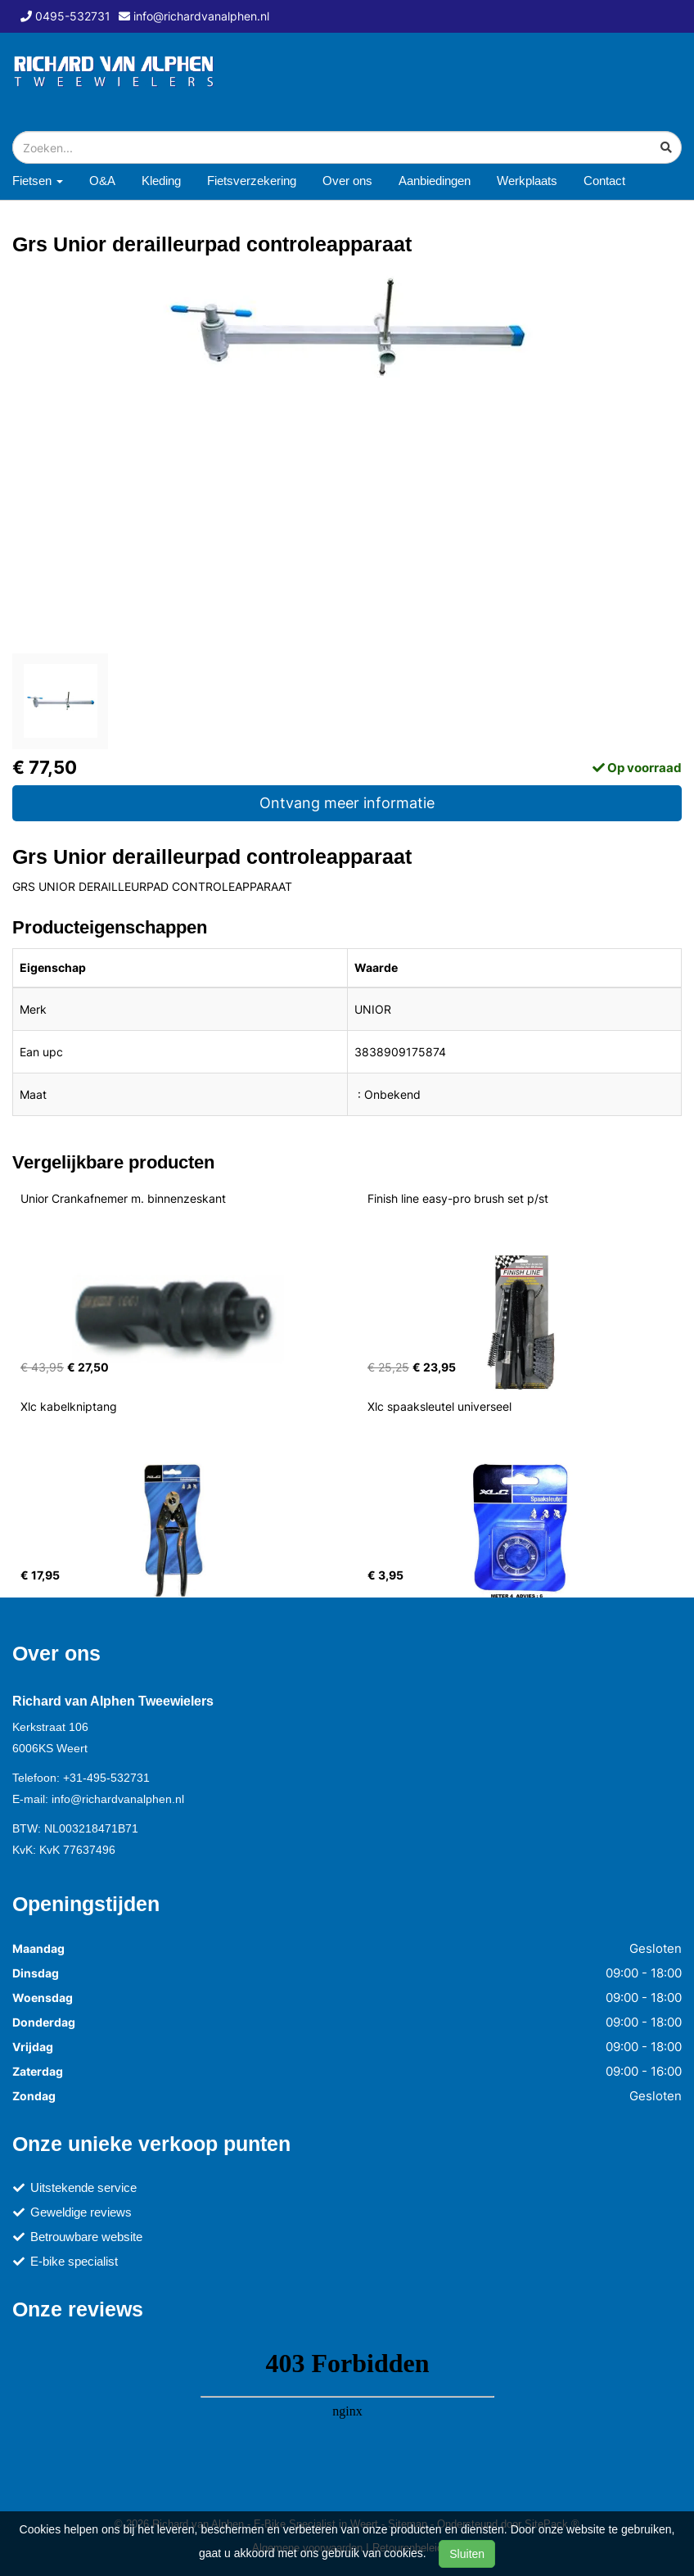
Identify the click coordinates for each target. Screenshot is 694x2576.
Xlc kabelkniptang (68, 1406)
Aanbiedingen (435, 181)
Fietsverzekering (251, 181)
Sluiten (466, 2553)
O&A (102, 181)
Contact (604, 181)
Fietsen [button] (37, 181)
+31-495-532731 (106, 1777)
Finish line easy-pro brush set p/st (457, 1198)
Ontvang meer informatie (347, 802)
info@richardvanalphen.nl (118, 1798)
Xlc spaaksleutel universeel (439, 1406)
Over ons (347, 181)
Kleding (161, 181)
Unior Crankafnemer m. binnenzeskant (123, 1198)
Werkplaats (527, 181)
